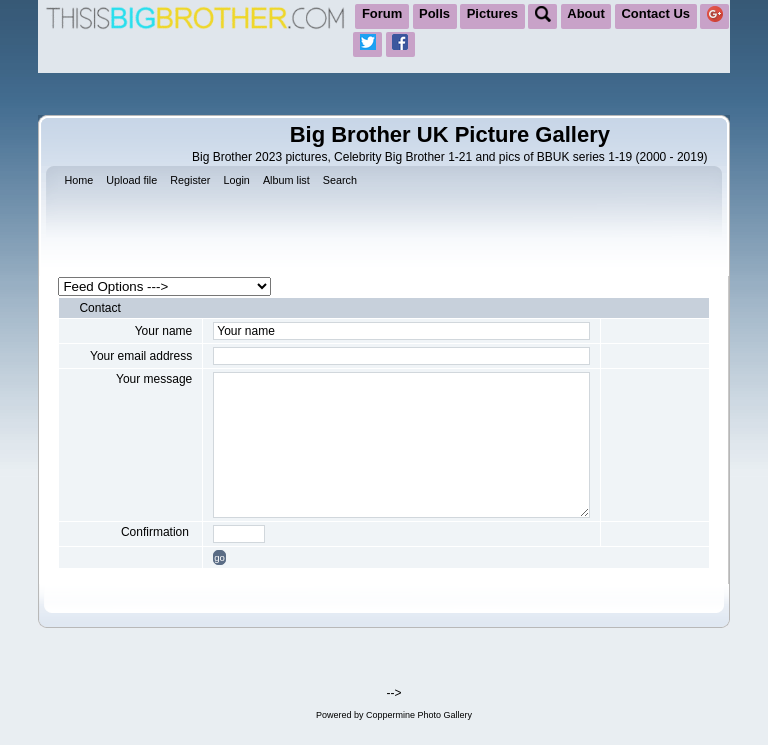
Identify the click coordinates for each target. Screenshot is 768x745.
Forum (382, 13)
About (586, 13)
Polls (434, 13)
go (219, 557)
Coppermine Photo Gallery (419, 715)
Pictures (492, 13)
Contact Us (655, 13)
